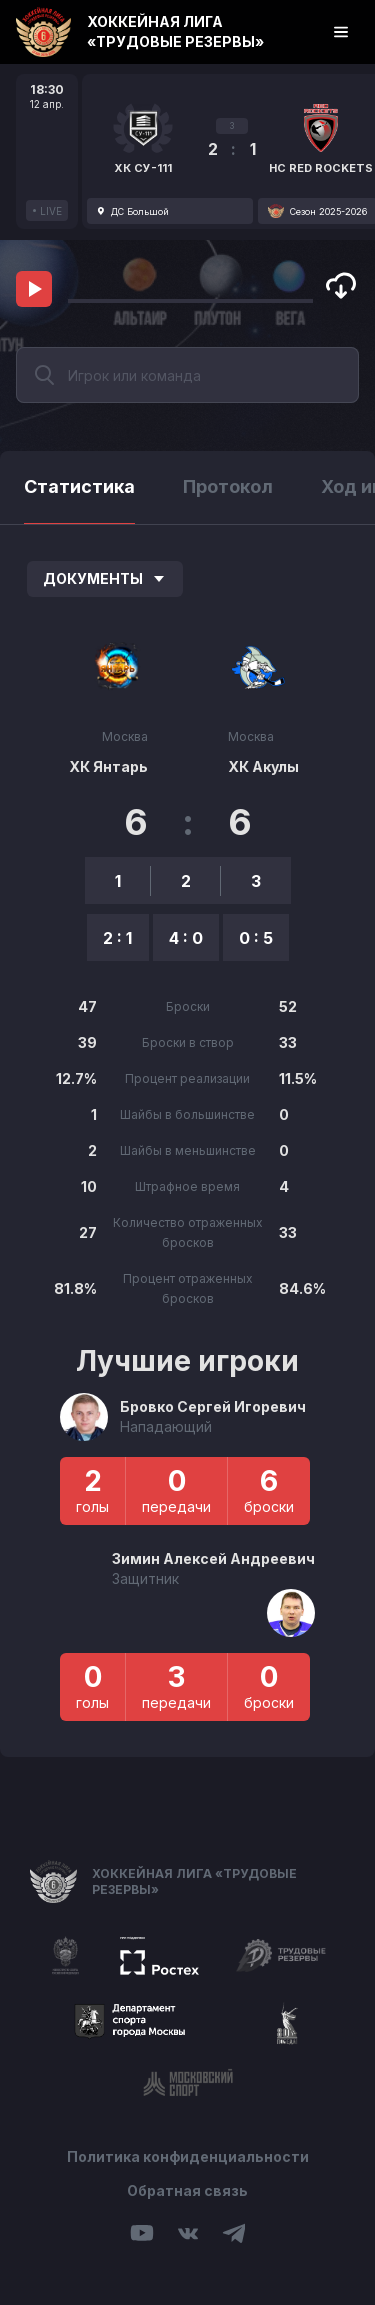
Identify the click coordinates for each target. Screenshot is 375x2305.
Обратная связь (187, 2190)
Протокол (228, 486)
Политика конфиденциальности (188, 2156)
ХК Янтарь (108, 766)
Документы (105, 578)
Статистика (79, 486)
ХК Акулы (263, 766)
